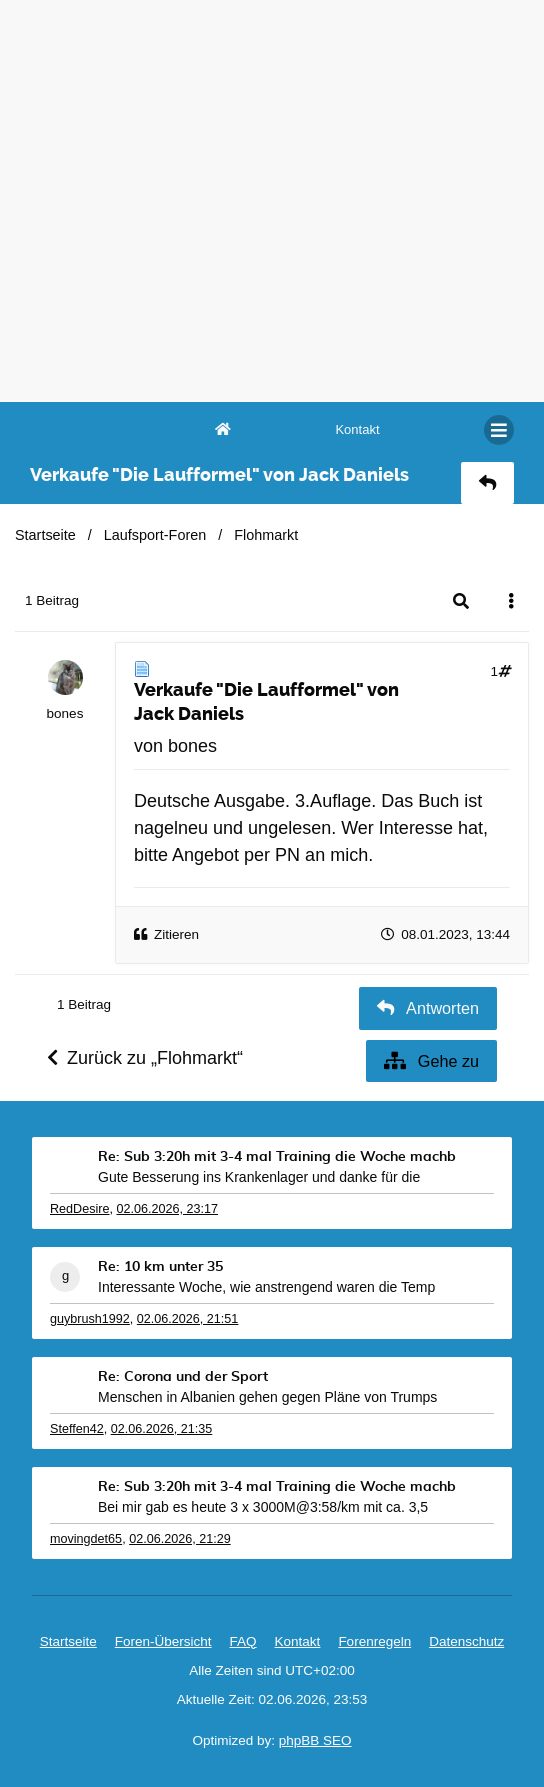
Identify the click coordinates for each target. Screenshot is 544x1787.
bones (65, 713)
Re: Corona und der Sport (183, 1377)
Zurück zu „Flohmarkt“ (145, 1058)
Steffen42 (77, 1429)
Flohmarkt (266, 535)
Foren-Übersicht (163, 1641)
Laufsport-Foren (155, 535)
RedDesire (80, 1209)
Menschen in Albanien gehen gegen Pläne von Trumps (267, 1397)
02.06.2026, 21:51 (188, 1319)
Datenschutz (466, 1641)
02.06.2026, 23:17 (168, 1209)
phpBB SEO (315, 1740)
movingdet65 (86, 1539)
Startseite (45, 535)
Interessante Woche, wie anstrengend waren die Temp (266, 1287)
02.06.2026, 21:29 (180, 1539)
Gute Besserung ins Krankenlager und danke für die (259, 1177)
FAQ (243, 1641)
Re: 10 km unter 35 (160, 1267)
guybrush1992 (90, 1319)
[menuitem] (357, 430)
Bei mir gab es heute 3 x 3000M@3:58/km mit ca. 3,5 (263, 1507)
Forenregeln (374, 1641)
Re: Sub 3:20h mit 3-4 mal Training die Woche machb (277, 1157)
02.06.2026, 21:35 (162, 1429)
